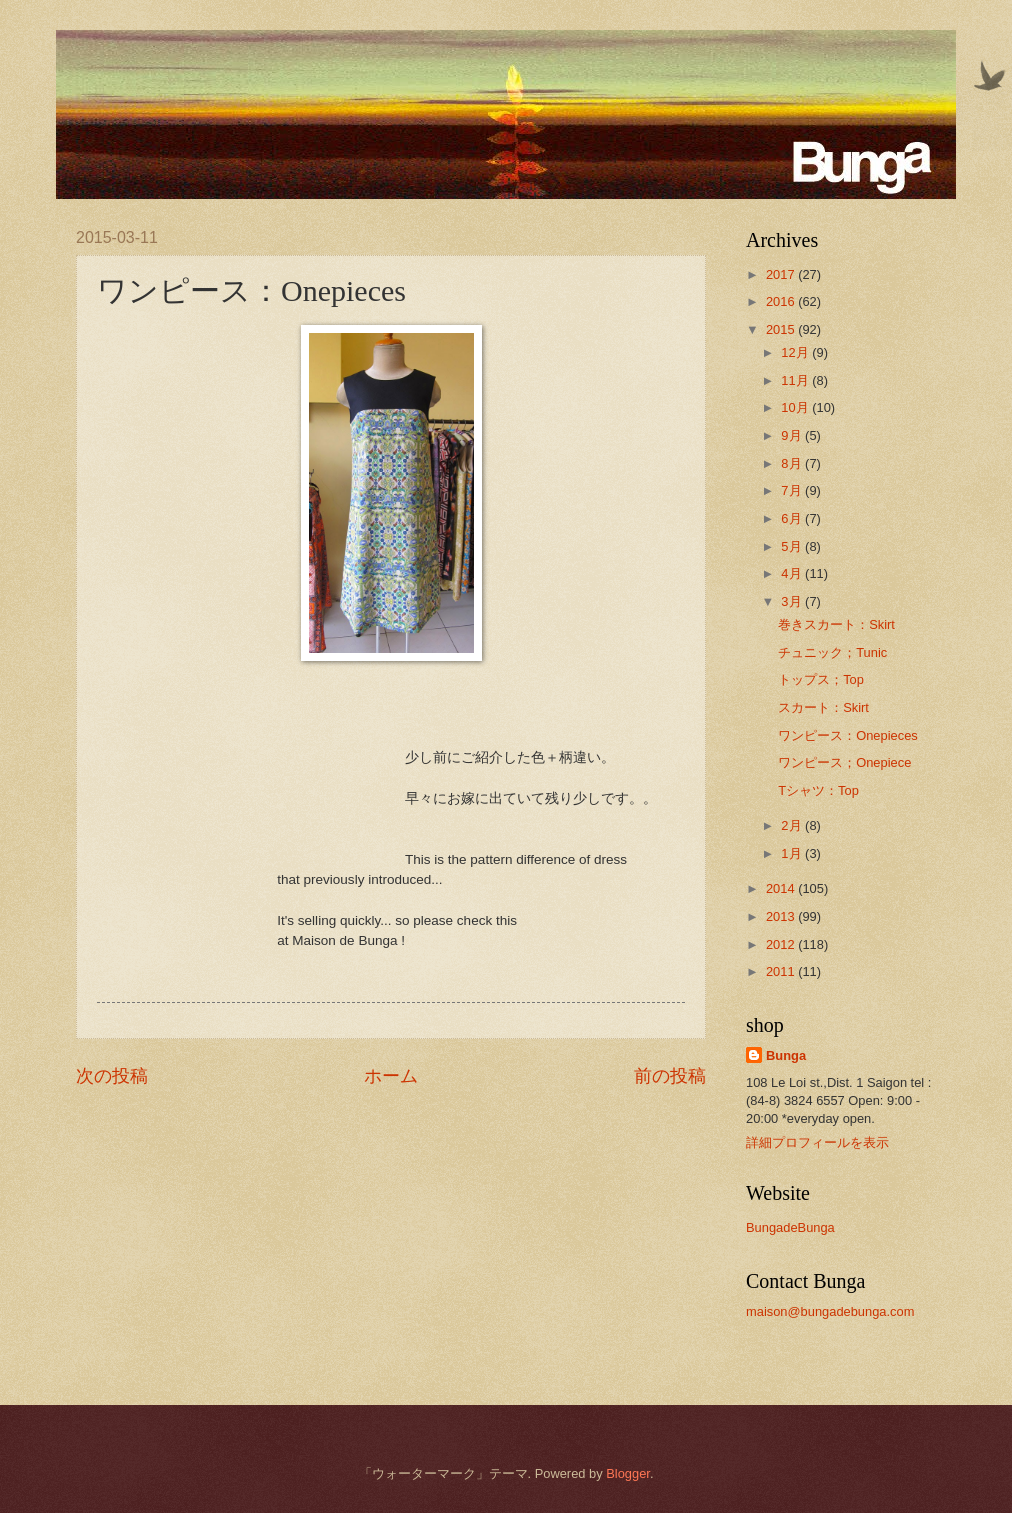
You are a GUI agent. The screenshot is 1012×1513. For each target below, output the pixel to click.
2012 (782, 944)
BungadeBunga (790, 1227)
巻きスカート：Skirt (836, 624)
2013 (782, 916)
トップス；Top (821, 679)
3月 (793, 601)
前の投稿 (670, 1076)
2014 (782, 888)
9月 (793, 435)
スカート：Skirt (823, 707)
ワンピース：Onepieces (848, 735)
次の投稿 (112, 1076)
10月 (796, 407)
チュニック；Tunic (832, 652)
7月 (793, 490)
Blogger (628, 1473)
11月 (796, 380)
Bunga (786, 1055)
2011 (782, 971)
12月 (796, 352)
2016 (782, 301)
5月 (793, 546)
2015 (782, 329)
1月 (793, 853)
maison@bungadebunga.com (830, 1311)
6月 (793, 518)
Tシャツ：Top (818, 790)
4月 (793, 573)
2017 (782, 274)
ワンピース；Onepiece (844, 762)
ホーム (391, 1076)
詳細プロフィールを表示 (817, 1142)
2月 (793, 825)
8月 (793, 463)
